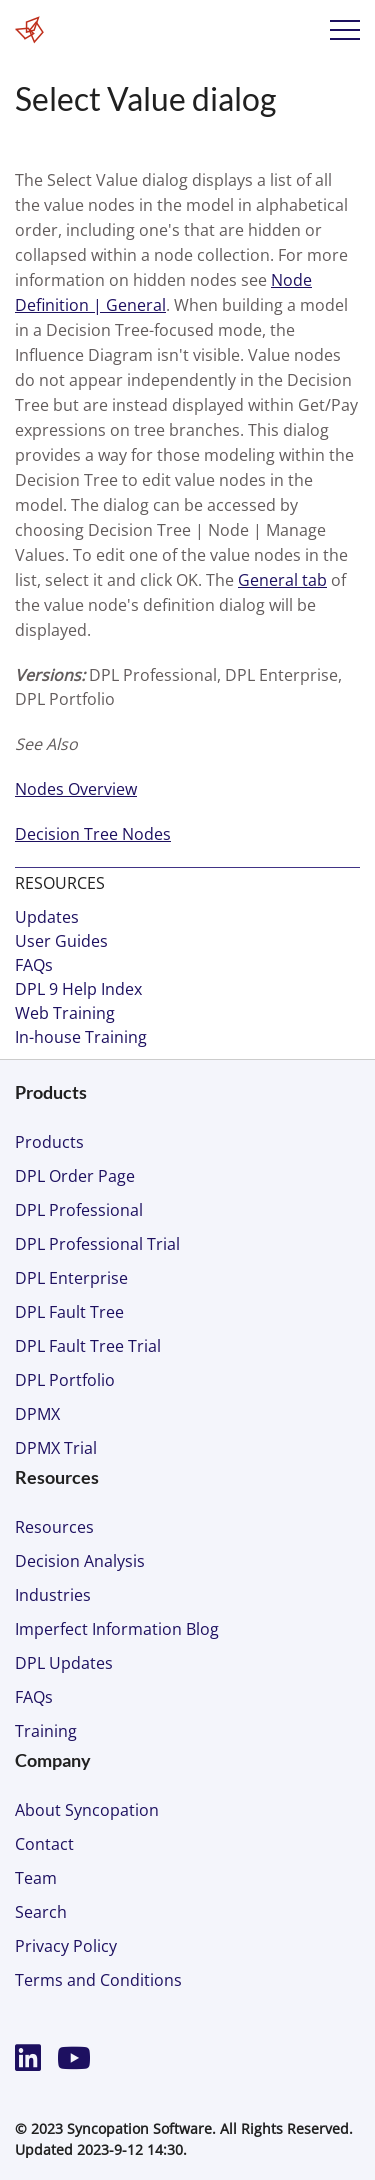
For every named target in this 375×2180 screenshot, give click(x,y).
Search (41, 1912)
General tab (282, 580)
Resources (54, 1527)
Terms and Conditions (98, 1980)
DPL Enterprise (71, 1278)
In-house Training (81, 1037)
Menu (345, 30)
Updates (47, 917)
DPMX (37, 1414)
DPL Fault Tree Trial (88, 1346)
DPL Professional (79, 1210)
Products (49, 1142)
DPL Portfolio (65, 1380)
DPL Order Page (75, 1176)
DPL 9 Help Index (78, 989)
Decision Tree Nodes (93, 834)
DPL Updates (64, 1663)
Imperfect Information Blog (117, 1629)
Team (36, 1878)
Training (46, 1731)
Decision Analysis (80, 1561)
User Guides (61, 941)
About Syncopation (87, 1810)
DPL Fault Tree (69, 1312)
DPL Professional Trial (97, 1244)
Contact (44, 1844)
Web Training (65, 1013)
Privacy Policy (66, 1946)
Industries (53, 1595)
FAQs (34, 965)
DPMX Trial (56, 1448)
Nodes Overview (76, 789)
